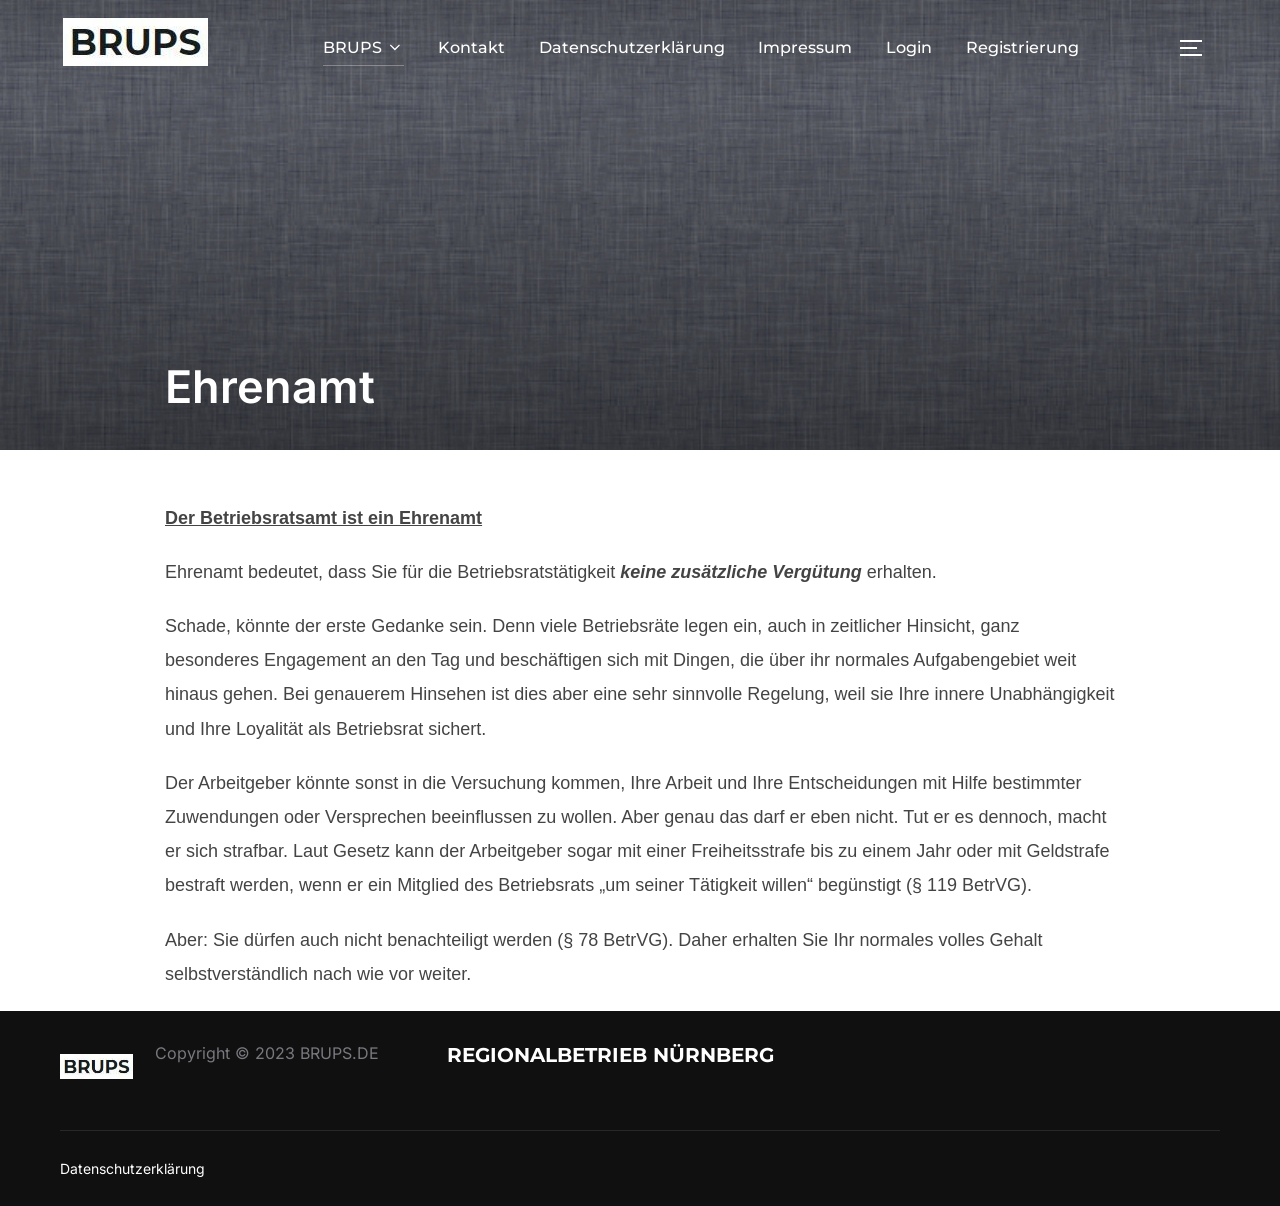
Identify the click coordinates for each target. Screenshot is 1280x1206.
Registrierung (1022, 47)
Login (909, 47)
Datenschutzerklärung (632, 47)
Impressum (805, 47)
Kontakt (471, 47)
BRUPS (363, 47)
